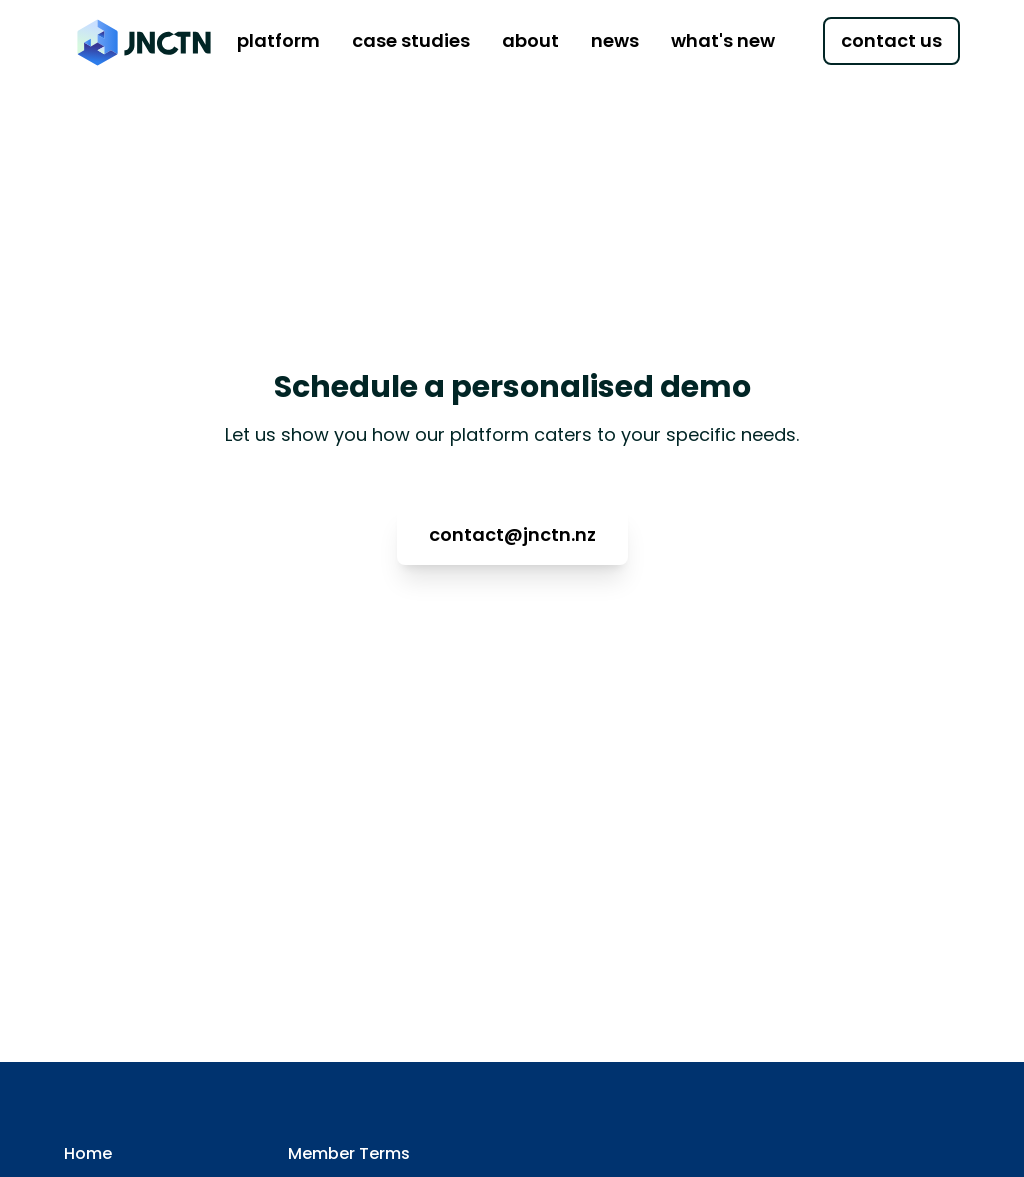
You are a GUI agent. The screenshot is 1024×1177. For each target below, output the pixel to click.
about (530, 40)
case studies (411, 40)
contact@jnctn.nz (512, 534)
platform (278, 40)
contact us (891, 40)
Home (88, 1153)
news (615, 40)
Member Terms (349, 1153)
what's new (723, 40)
